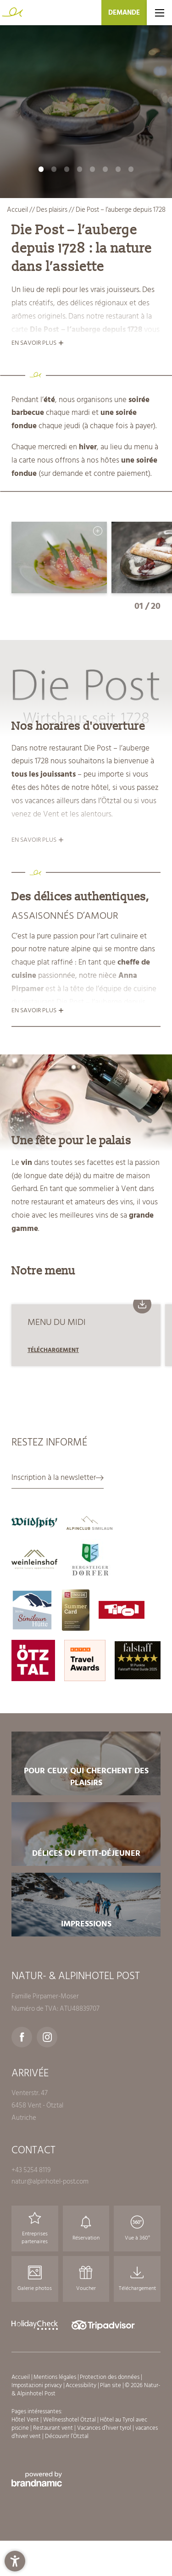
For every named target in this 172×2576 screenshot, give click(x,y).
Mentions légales (55, 2377)
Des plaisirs (52, 209)
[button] (15, 2561)
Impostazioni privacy (37, 2385)
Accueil (18, 209)
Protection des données (110, 2377)
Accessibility (82, 2385)
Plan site (111, 2385)
